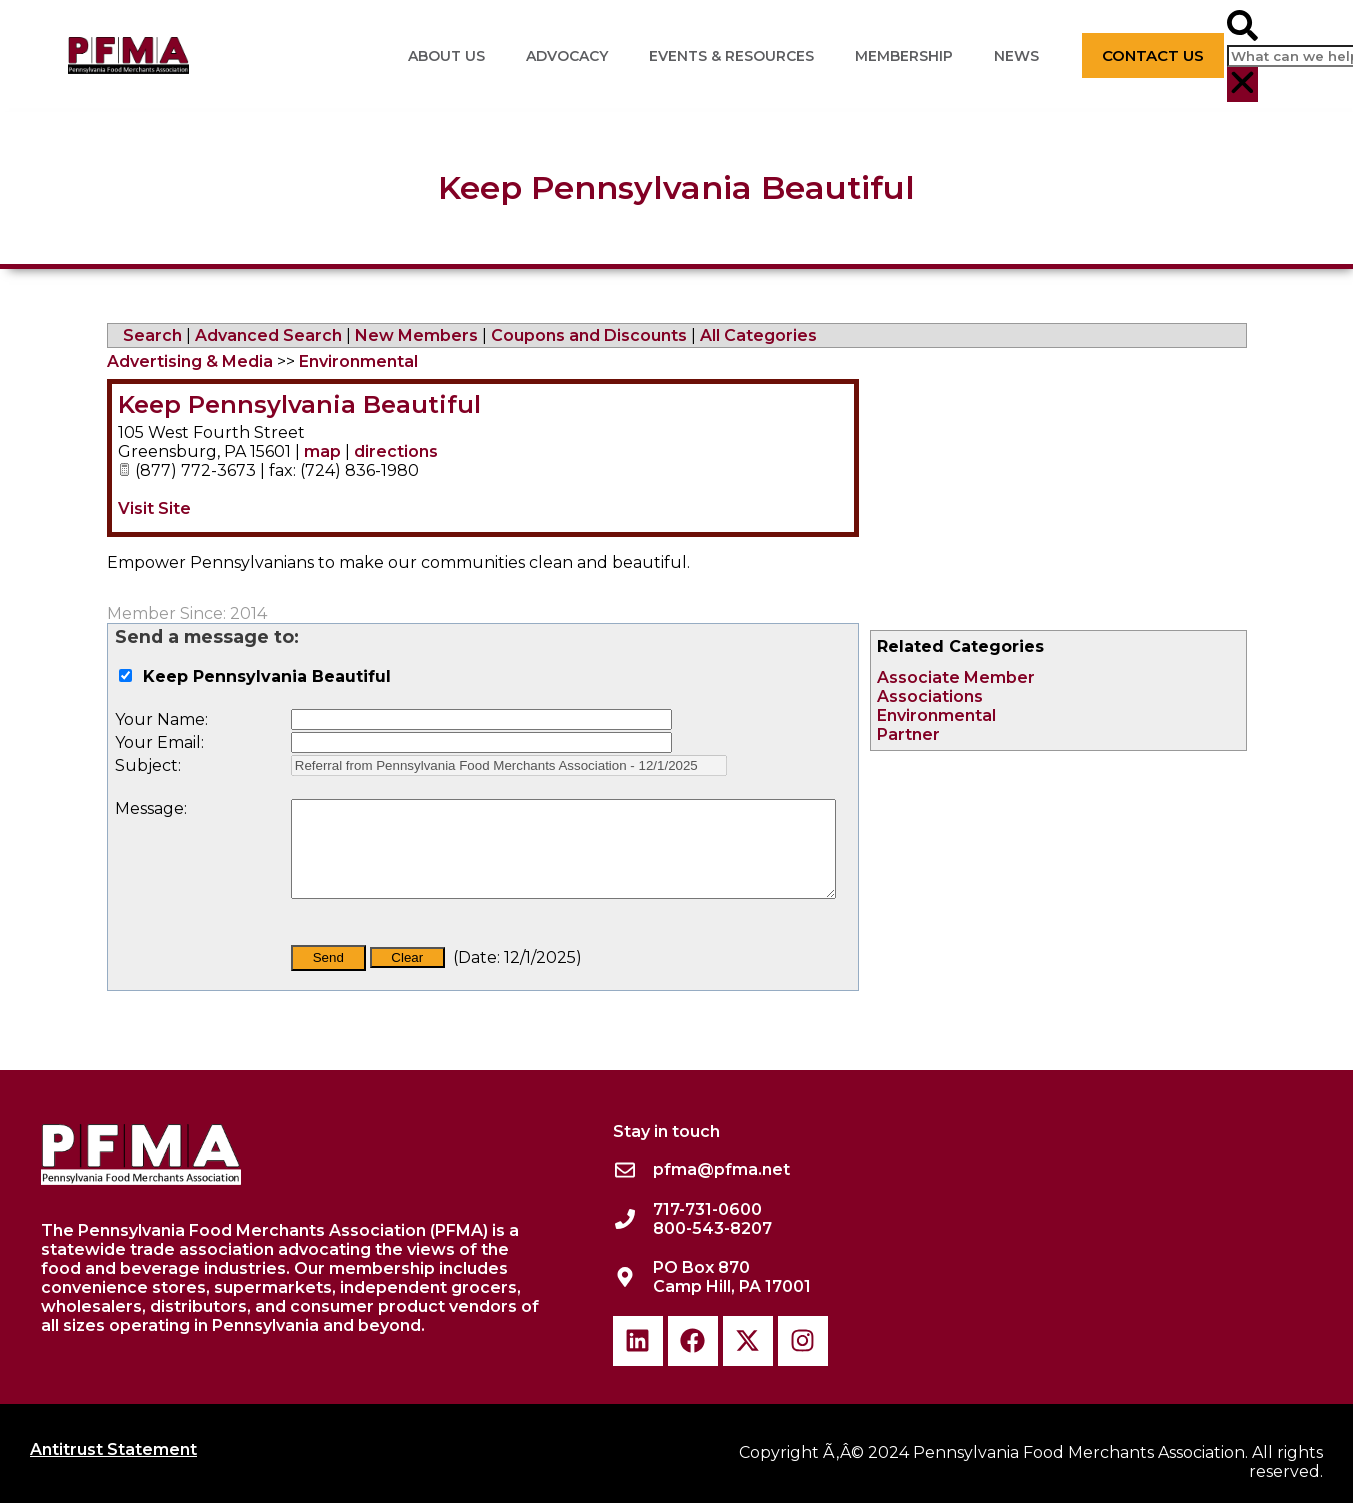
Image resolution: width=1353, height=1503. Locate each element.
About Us (446, 56)
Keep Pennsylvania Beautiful (299, 404)
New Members (416, 335)
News (1016, 56)
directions (396, 451)
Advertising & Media (190, 361)
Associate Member (956, 677)
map (322, 451)
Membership (904, 56)
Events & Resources (731, 56)
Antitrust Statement (113, 1449)
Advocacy (567, 56)
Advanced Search (268, 335)
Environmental (936, 715)
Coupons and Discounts (589, 335)
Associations (930, 696)
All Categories (758, 335)
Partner (908, 734)
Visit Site (154, 508)
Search (152, 335)
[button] (1242, 27)
